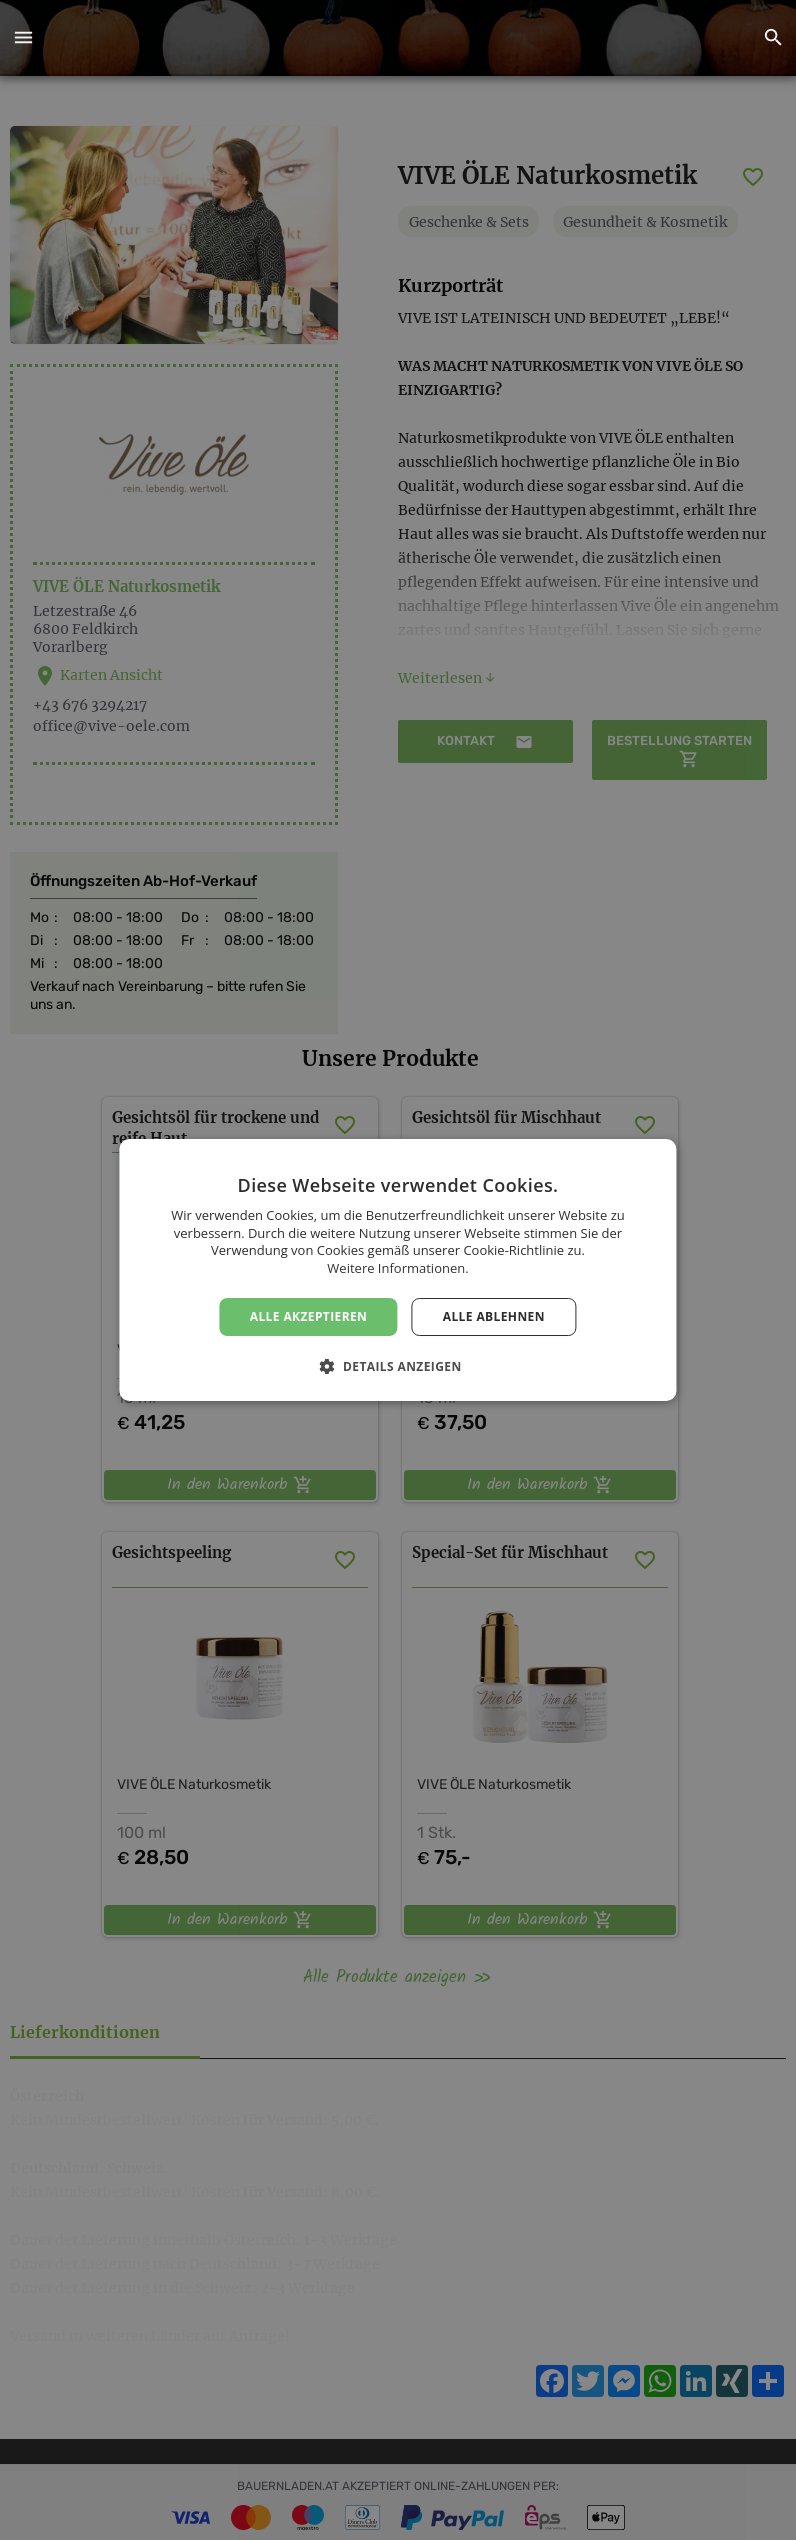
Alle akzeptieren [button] (309, 1316)
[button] (23, 38)
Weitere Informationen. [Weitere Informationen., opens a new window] (397, 1268)
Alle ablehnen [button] (494, 1316)
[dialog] (398, 1270)
